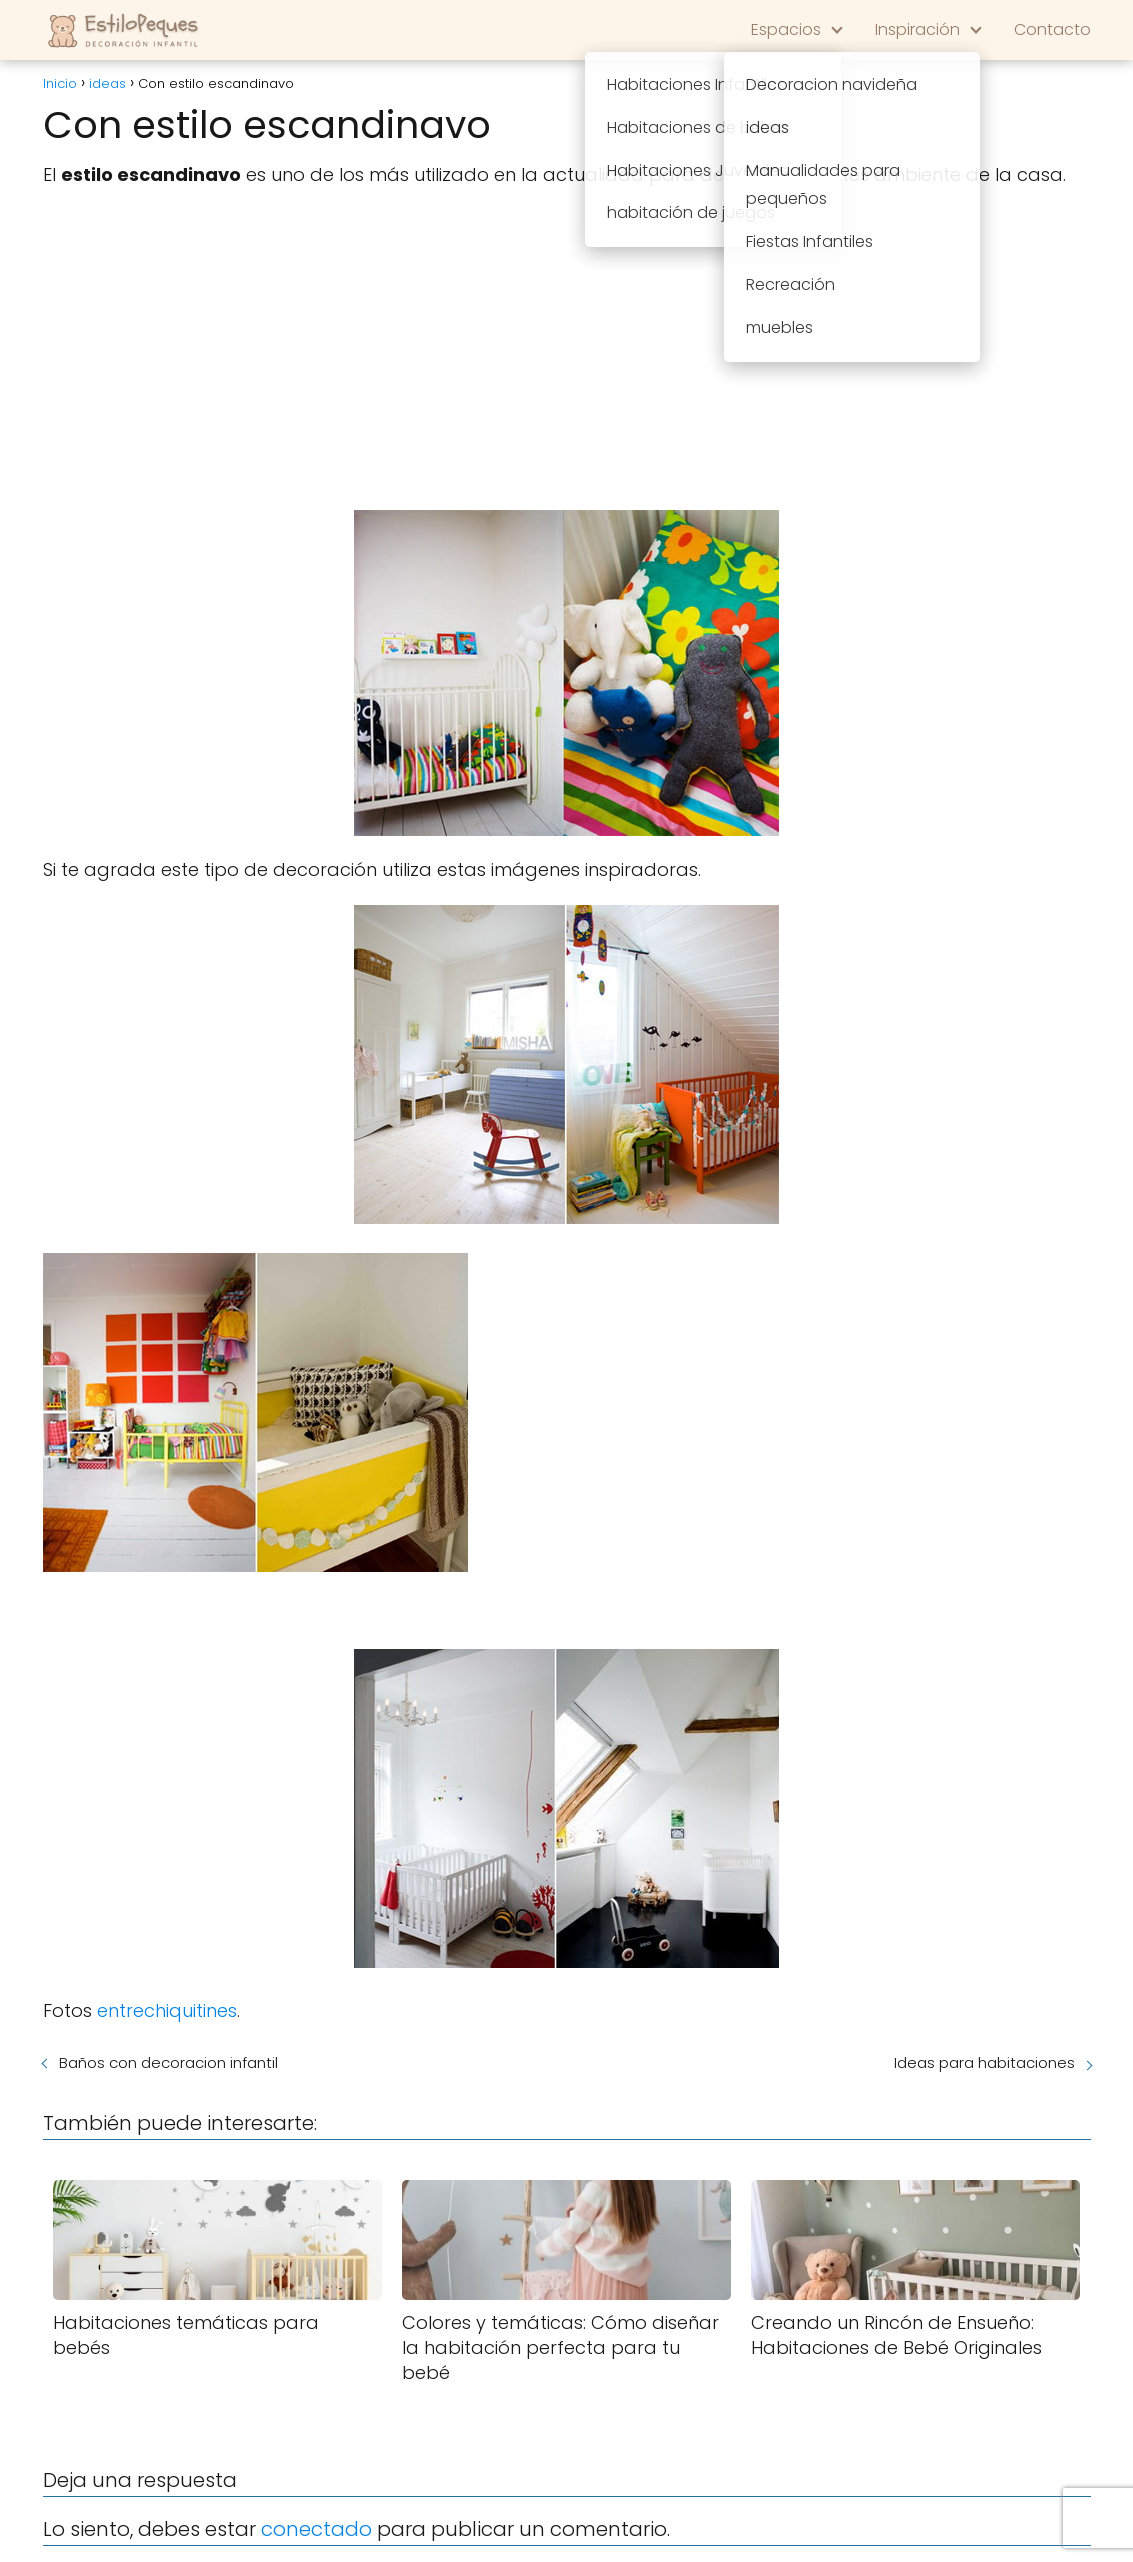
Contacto (1052, 29)
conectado (316, 2529)
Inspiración (917, 29)
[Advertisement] (567, 350)
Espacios (786, 29)
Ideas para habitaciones (984, 2062)
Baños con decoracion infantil (168, 2062)
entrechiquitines (167, 2010)
